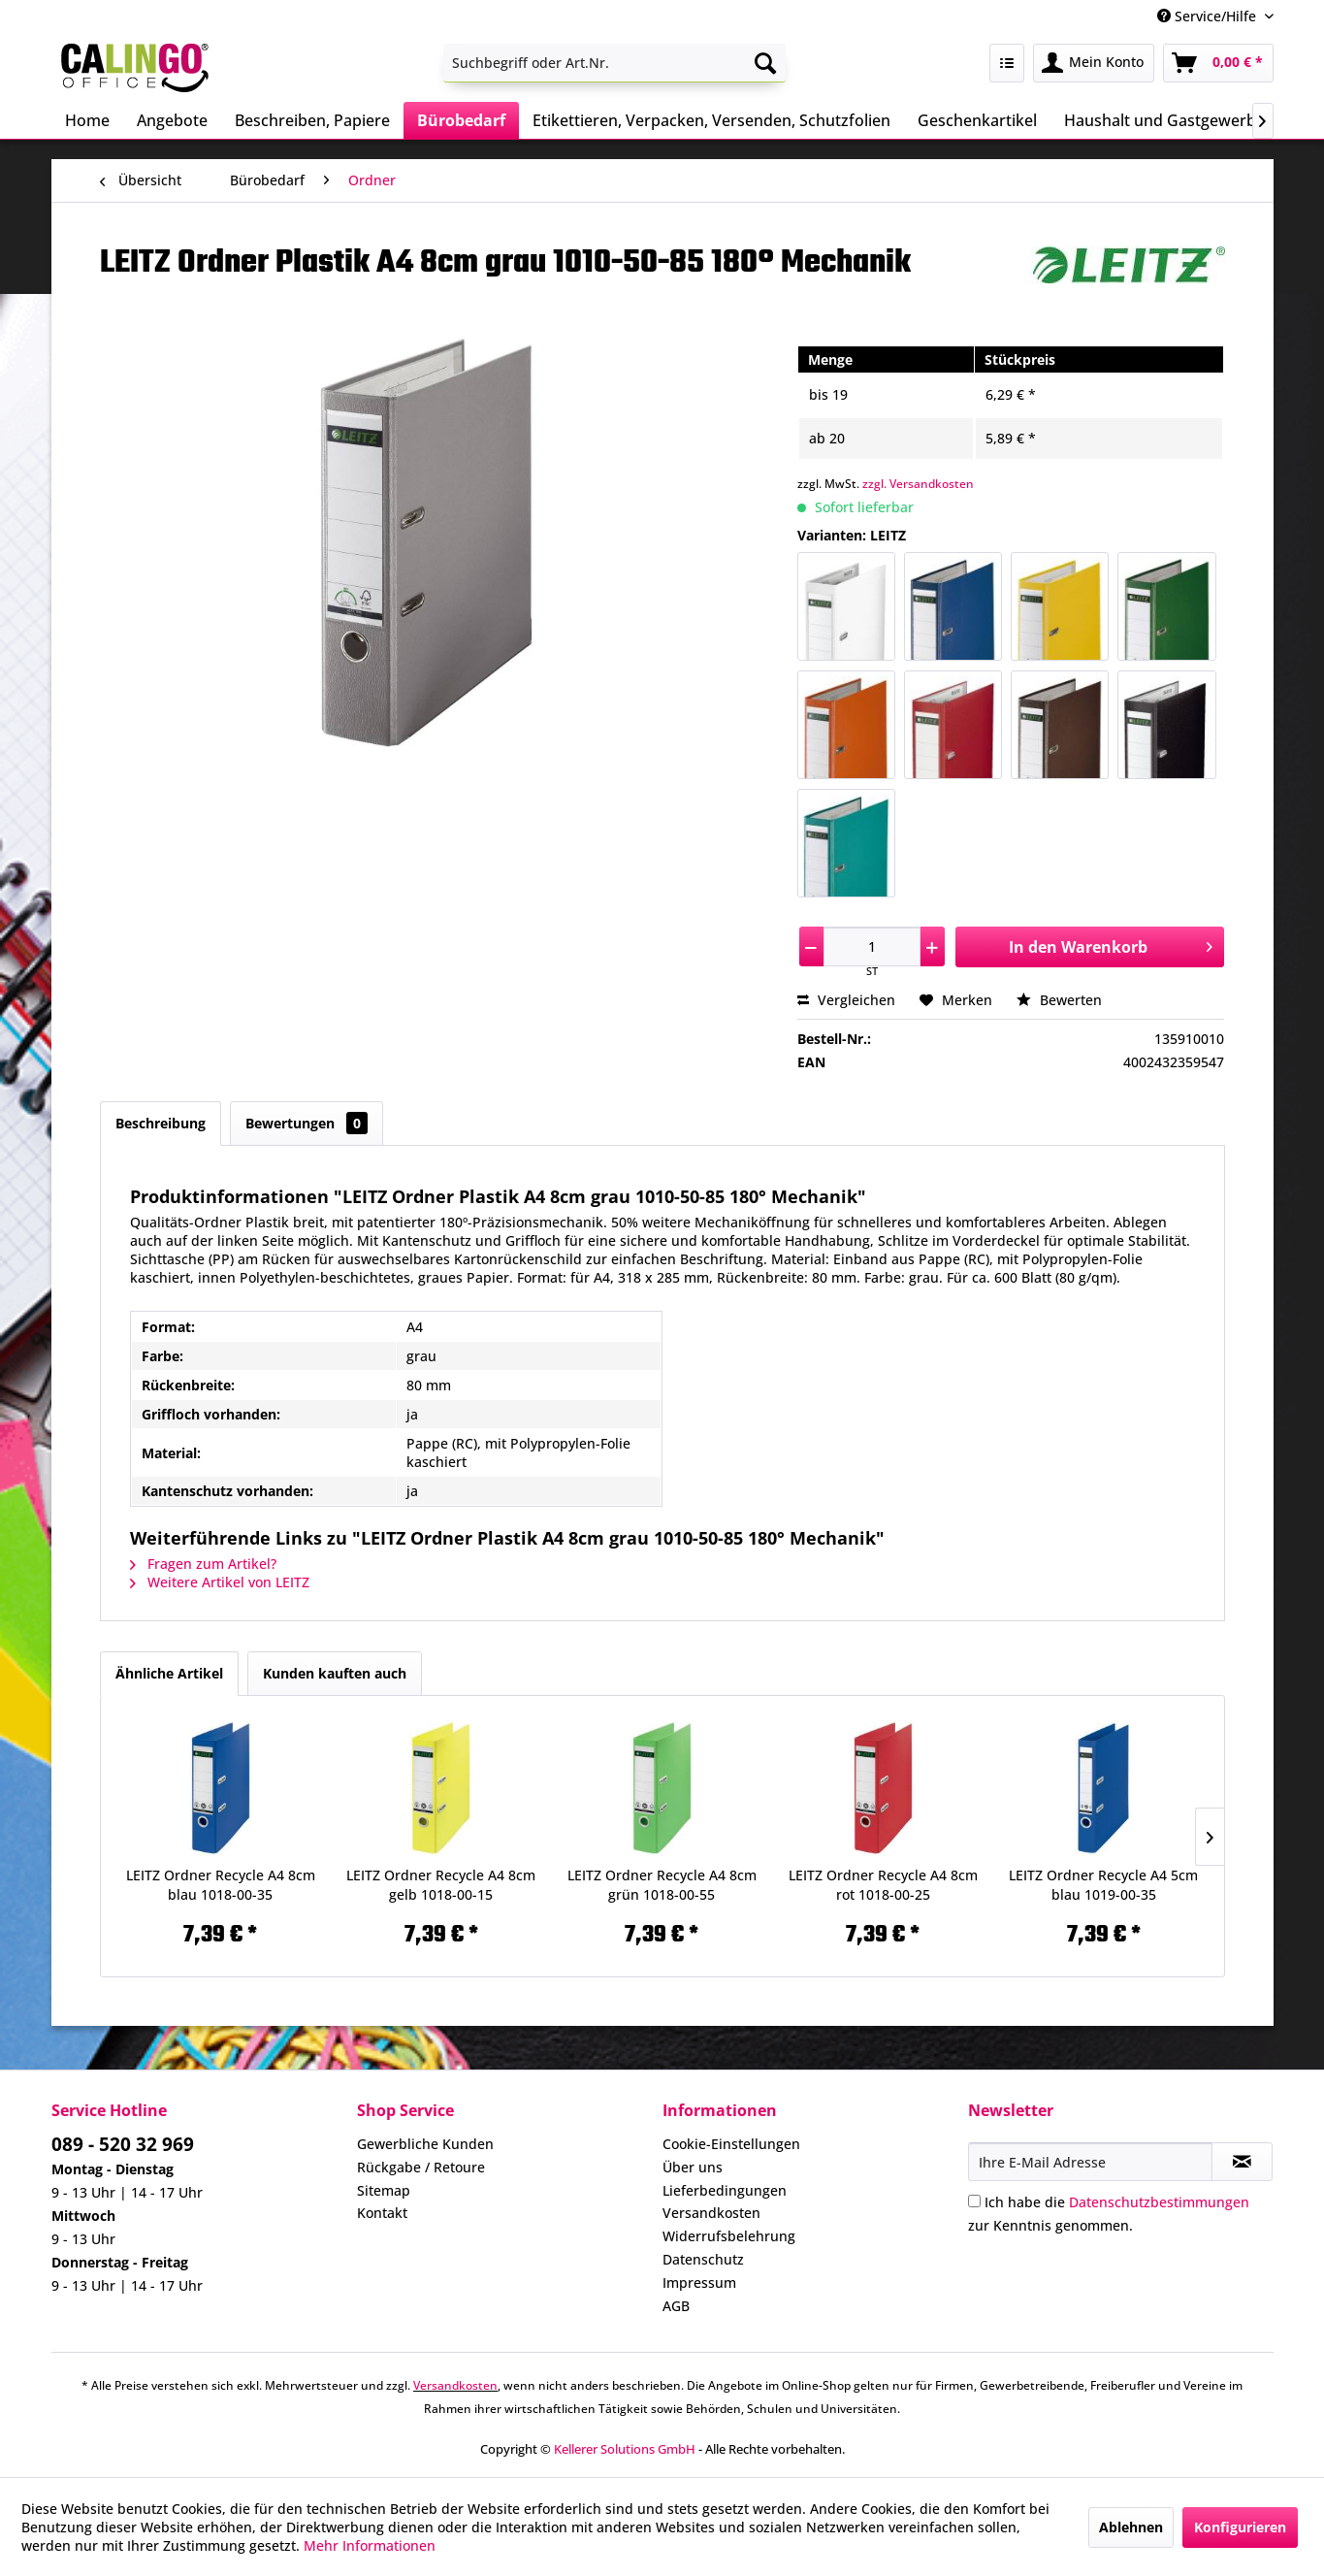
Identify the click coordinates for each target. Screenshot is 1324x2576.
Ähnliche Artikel (169, 1673)
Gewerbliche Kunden (425, 2144)
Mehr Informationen (370, 2545)
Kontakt (382, 2212)
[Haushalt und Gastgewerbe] (1164, 120)
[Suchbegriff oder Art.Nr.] (614, 63)
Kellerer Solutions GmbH (624, 2449)
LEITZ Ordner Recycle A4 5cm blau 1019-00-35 (1103, 1885)
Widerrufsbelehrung (728, 2236)
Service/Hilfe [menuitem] (1208, 16)
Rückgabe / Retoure (421, 2167)
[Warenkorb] (1218, 63)
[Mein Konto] (1093, 63)
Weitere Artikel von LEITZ (219, 1582)
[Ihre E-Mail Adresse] (1090, 2161)
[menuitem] (614, 63)
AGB (676, 2306)
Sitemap (383, 2190)
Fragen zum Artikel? (203, 1563)
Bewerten (1059, 1000)
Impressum (699, 2282)
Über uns (692, 2167)
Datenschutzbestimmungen (1159, 2202)
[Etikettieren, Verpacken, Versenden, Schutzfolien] (711, 120)
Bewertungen (306, 1123)
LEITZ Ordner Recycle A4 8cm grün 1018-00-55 (662, 1885)
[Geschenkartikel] (977, 120)
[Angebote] (172, 120)
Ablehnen (1131, 2527)
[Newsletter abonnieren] (1242, 2161)
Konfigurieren (1240, 2527)
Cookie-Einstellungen (731, 2144)
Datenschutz (703, 2259)
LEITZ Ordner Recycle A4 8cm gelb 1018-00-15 (440, 1885)
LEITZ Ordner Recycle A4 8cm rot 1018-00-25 (883, 1885)
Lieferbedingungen (724, 2190)
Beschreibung (160, 1123)
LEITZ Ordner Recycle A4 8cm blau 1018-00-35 (220, 1885)
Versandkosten (711, 2212)
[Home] (87, 120)
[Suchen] (765, 63)
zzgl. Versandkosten (918, 483)
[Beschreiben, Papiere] (312, 120)
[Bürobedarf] (461, 120)
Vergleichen (846, 1000)
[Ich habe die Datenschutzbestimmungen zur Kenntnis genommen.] (974, 2201)
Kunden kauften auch (334, 1673)
